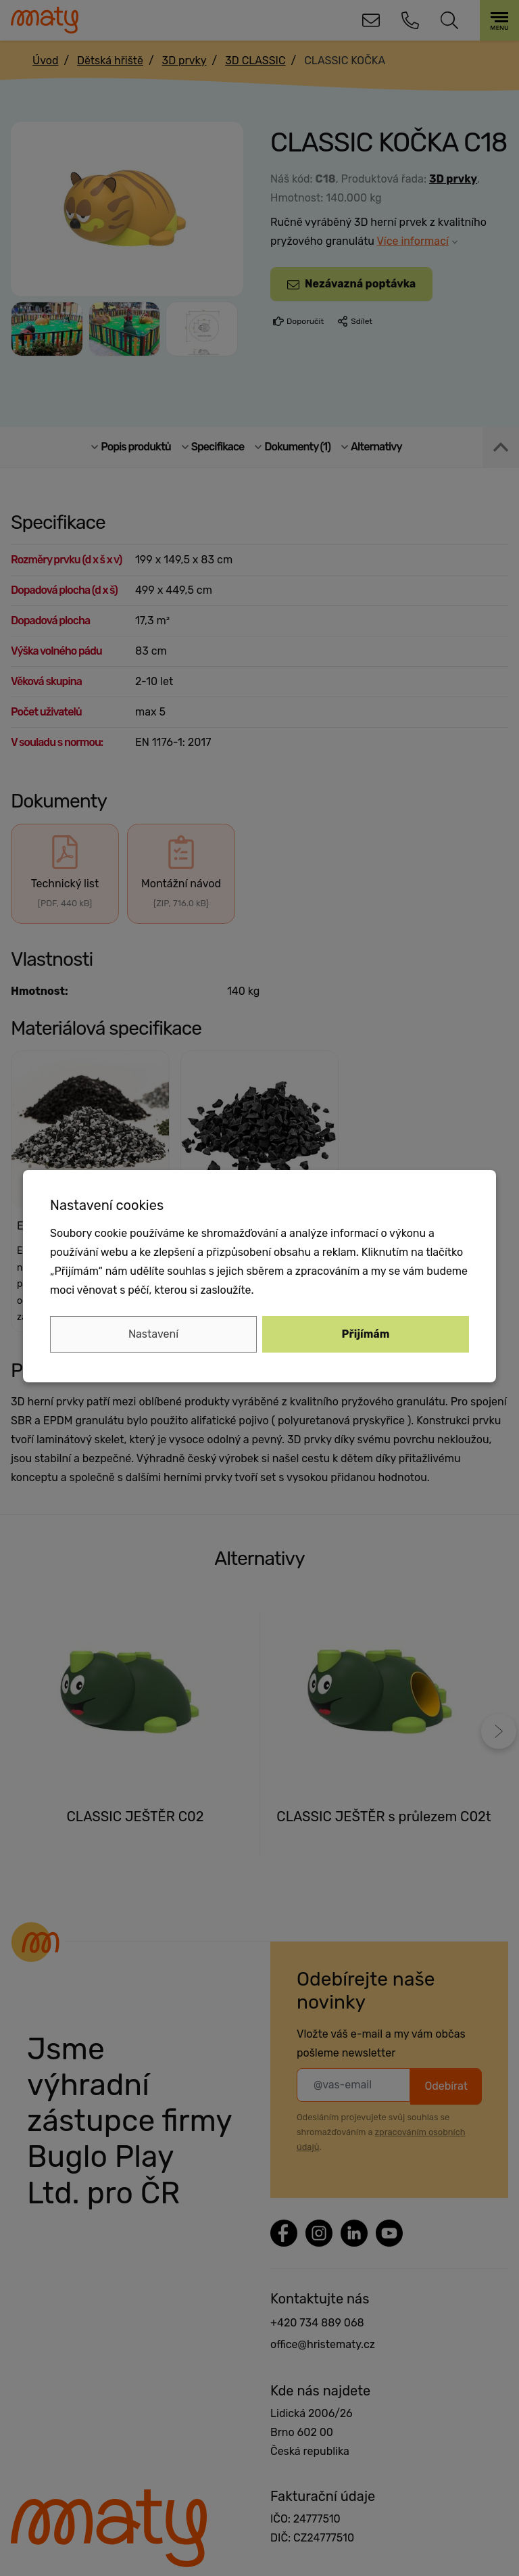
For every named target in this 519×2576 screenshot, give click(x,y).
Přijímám (366, 1334)
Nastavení (153, 1334)
